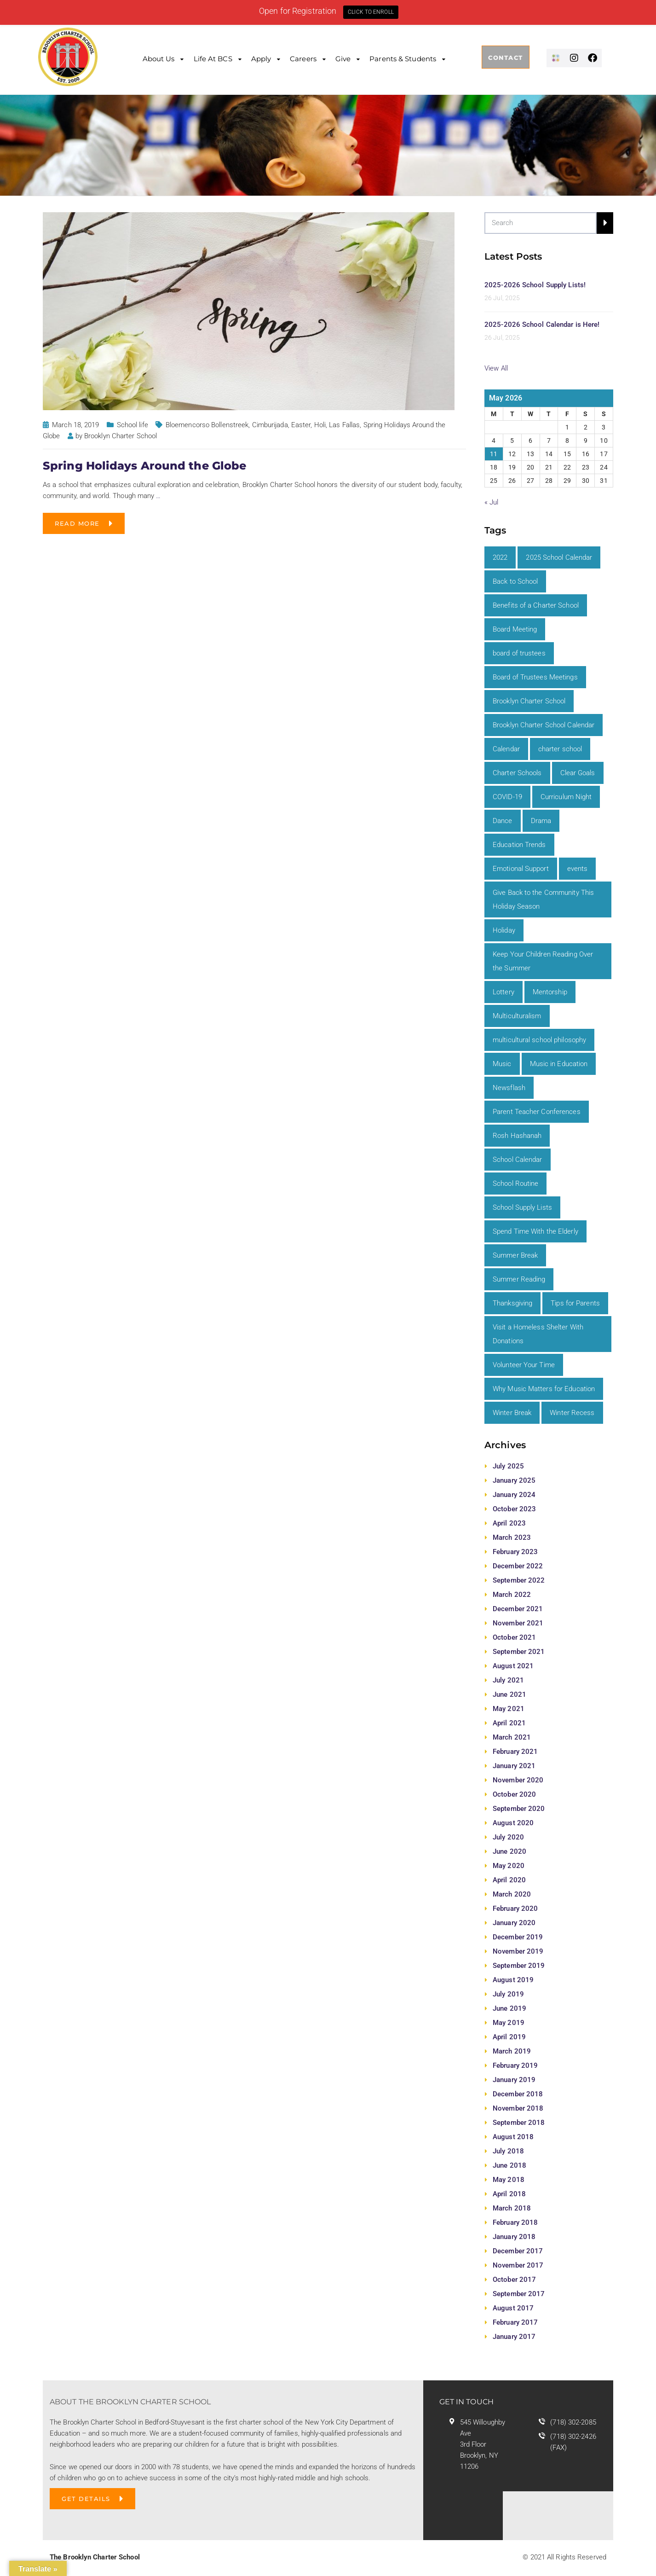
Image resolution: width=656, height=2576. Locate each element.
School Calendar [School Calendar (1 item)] (517, 1159)
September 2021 (519, 1652)
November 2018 (518, 2108)
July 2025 (508, 1466)
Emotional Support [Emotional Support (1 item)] (521, 868)
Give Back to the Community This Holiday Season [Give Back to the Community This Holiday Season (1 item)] (543, 899)
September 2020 (519, 1808)
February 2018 (515, 2222)
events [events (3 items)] (577, 868)
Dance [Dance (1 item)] (502, 821)
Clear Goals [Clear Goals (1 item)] (577, 773)
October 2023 (514, 1509)
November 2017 (518, 2265)
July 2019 (508, 1994)
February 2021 (515, 1751)
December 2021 (518, 1609)
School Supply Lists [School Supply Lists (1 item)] (522, 1207)
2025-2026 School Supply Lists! (535, 285)
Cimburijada (270, 425)
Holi (320, 425)
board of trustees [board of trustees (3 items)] (519, 653)
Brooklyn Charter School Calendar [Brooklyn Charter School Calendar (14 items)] (543, 725)
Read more (77, 523)
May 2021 (508, 1709)
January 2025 (514, 1480)
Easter (301, 425)
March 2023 (512, 1537)
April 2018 (509, 2194)
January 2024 (514, 1495)
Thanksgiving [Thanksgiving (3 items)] (512, 1303)
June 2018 (509, 2165)
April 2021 (509, 1723)
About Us (159, 58)
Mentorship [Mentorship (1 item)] (550, 992)
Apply (261, 58)
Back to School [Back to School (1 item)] (515, 581)
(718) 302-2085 (573, 2422)
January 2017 (514, 2336)
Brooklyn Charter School (120, 436)
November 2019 (518, 1951)
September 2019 (519, 1965)
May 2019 (508, 2023)
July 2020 (508, 1837)
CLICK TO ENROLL (371, 12)
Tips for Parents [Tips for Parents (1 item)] (575, 1303)
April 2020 (509, 1880)
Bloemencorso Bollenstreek (207, 425)
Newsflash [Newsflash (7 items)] (509, 1088)
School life (132, 425)
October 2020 (514, 1794)
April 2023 (509, 1523)
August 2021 (513, 1666)
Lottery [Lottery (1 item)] (503, 992)
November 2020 (518, 1780)
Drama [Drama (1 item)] (541, 821)
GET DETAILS (86, 2498)
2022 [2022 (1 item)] (500, 557)
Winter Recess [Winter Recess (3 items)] (572, 1413)
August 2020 (513, 1823)
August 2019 (513, 1980)
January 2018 (514, 2237)
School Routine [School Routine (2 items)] (515, 1183)
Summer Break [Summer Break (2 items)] (515, 1255)
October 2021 (514, 1637)
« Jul (491, 502)
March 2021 (512, 1737)
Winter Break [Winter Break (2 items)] (512, 1413)
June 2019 (509, 2008)
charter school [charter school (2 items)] (560, 749)
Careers (303, 58)
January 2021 (514, 1766)
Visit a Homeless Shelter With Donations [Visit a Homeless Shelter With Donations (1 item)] (538, 1334)
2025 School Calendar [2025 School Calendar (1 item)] (559, 557)
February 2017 (515, 2322)
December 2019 (518, 1937)
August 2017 (513, 2308)
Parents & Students (402, 58)
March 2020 (512, 1894)
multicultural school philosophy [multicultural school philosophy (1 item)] (539, 1040)
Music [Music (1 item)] (502, 1064)
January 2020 (514, 1923)
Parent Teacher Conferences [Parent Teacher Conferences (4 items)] (537, 1112)
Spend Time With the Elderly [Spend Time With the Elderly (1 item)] (535, 1231)
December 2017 (518, 2251)
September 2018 (519, 2122)
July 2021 (508, 1680)
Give (343, 58)
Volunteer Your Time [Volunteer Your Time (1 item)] (524, 1365)
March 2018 (512, 2208)
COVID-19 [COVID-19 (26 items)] (507, 797)
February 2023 (515, 1552)
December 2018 (518, 2094)
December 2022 (518, 1566)
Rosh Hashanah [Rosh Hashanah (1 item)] (517, 1135)
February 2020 (515, 1908)
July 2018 (508, 2151)
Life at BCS (213, 58)
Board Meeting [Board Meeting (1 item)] (515, 629)
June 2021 (509, 1694)
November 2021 (518, 1623)
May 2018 (508, 2180)
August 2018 (513, 2137)
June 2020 (509, 1851)
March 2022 (512, 1594)
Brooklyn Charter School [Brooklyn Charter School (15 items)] (529, 701)
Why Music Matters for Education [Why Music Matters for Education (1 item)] (544, 1389)
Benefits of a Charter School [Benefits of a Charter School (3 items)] (536, 605)
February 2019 (515, 2065)
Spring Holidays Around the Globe (144, 465)
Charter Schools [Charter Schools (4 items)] (517, 773)
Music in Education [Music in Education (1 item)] (559, 1064)
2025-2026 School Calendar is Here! (541, 324)
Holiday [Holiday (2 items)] (504, 930)
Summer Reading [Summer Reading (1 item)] (519, 1279)
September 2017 (519, 2294)
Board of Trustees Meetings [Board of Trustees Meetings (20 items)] (535, 677)
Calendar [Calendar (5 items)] (506, 749)
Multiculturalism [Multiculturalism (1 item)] (517, 1016)
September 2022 (519, 1580)
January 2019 (514, 2080)
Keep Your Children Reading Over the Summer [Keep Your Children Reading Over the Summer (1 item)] (543, 961)
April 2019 (509, 2037)
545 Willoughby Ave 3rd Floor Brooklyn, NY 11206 (482, 2444)
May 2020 (508, 1866)
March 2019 (512, 2051)
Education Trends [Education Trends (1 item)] (519, 845)
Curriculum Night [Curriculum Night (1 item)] (566, 797)
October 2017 (514, 2279)
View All (496, 368)
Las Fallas (344, 425)
